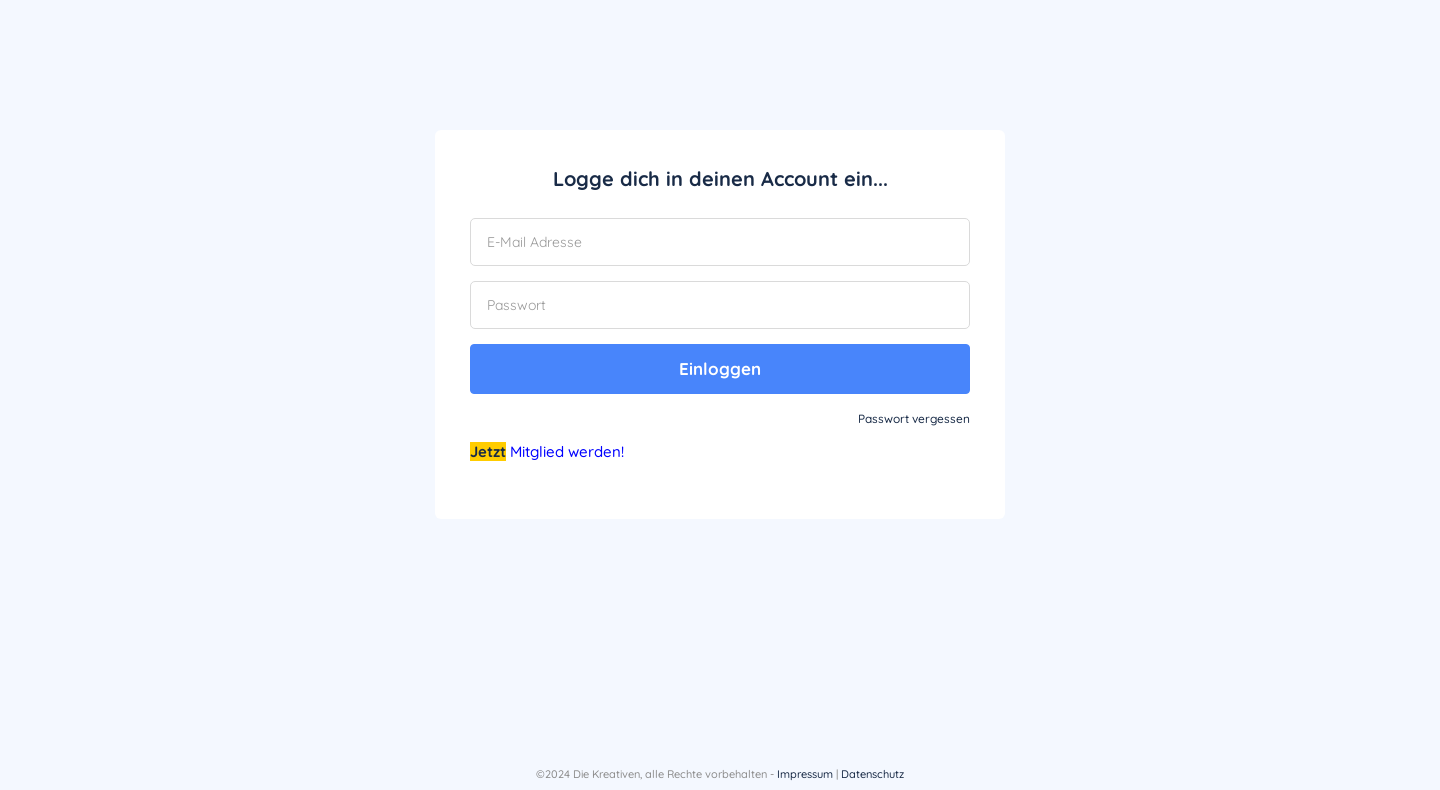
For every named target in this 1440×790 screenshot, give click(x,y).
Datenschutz (872, 774)
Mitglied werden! (567, 451)
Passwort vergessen (914, 418)
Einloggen (720, 368)
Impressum (805, 774)
